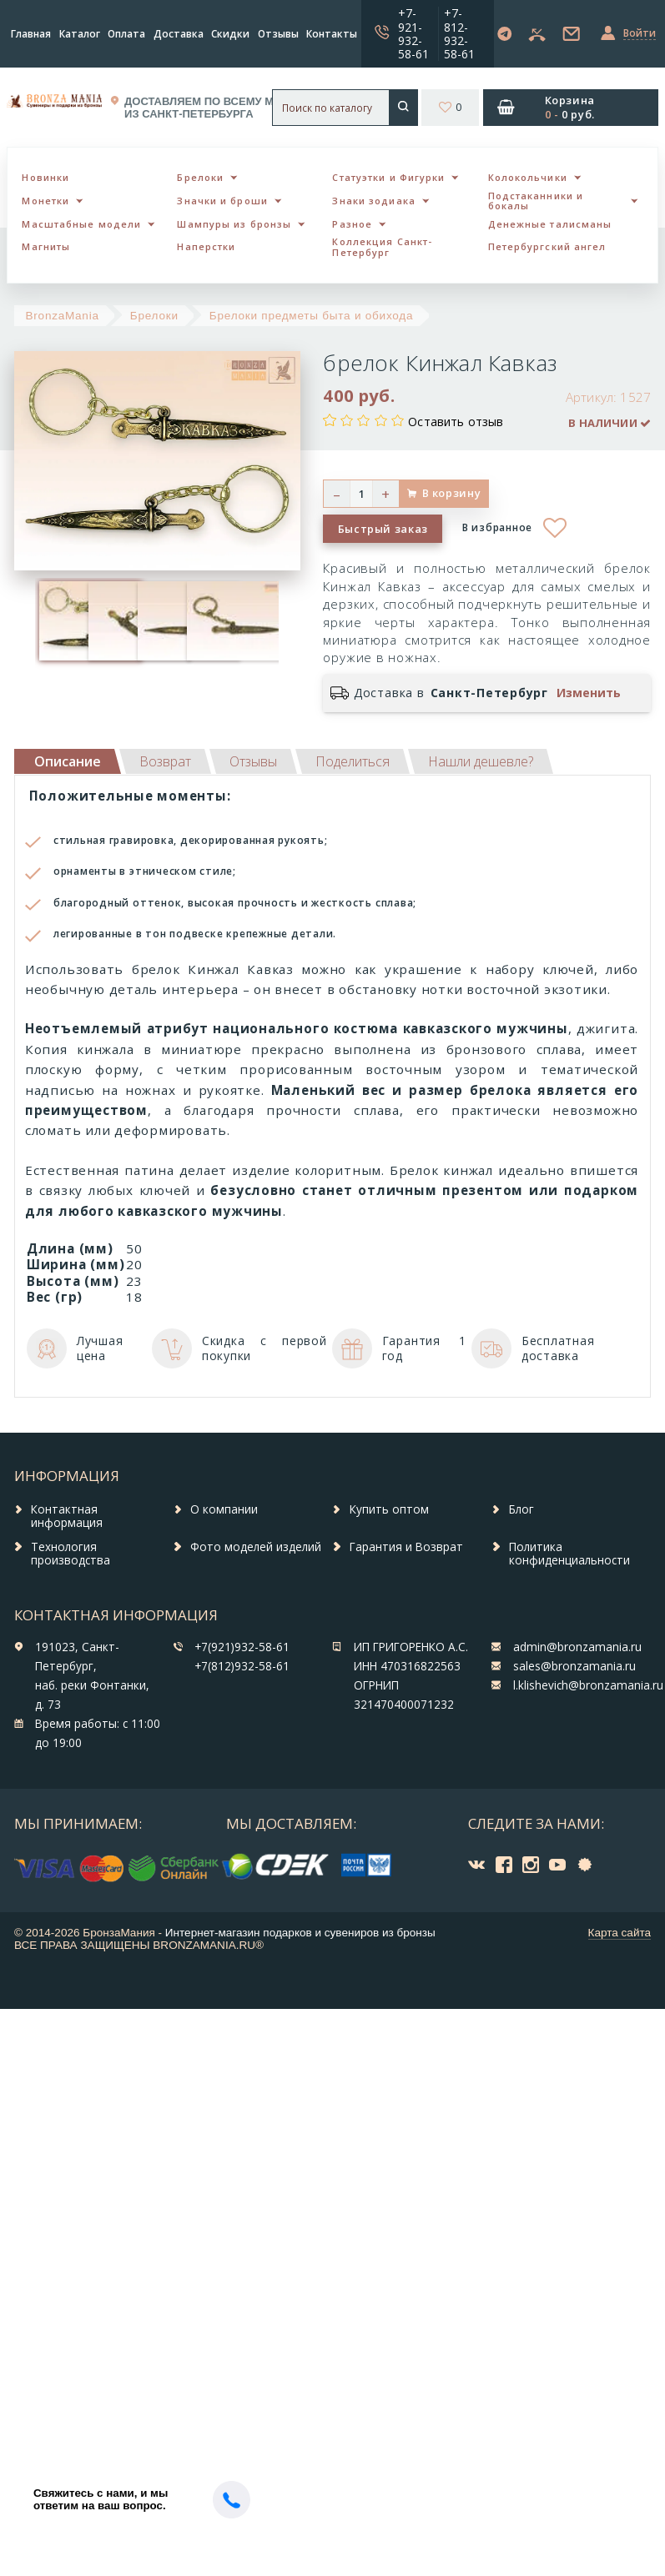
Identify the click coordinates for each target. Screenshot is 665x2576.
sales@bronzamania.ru (574, 1666)
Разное (352, 224)
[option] (59, 621)
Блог (521, 1509)
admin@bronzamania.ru (577, 1647)
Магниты (46, 246)
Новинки (45, 177)
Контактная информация (67, 1516)
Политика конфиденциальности (569, 1553)
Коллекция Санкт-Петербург (382, 247)
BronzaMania (62, 315)
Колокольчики (527, 177)
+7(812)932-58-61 (242, 1666)
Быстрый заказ (383, 528)
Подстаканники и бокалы (536, 201)
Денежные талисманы (550, 224)
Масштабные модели (81, 224)
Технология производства (70, 1553)
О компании (224, 1509)
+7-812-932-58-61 (459, 33)
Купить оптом (389, 1509)
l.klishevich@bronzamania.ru (588, 1685)
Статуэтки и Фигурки (388, 177)
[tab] (165, 761)
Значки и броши (222, 200)
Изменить (589, 693)
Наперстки (206, 246)
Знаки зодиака (373, 200)
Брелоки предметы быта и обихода (311, 315)
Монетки (45, 200)
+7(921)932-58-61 (242, 1647)
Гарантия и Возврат (406, 1546)
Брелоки (200, 177)
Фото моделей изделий (255, 1546)
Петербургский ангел (547, 246)
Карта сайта (619, 1932)
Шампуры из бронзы (234, 224)
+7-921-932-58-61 (413, 33)
